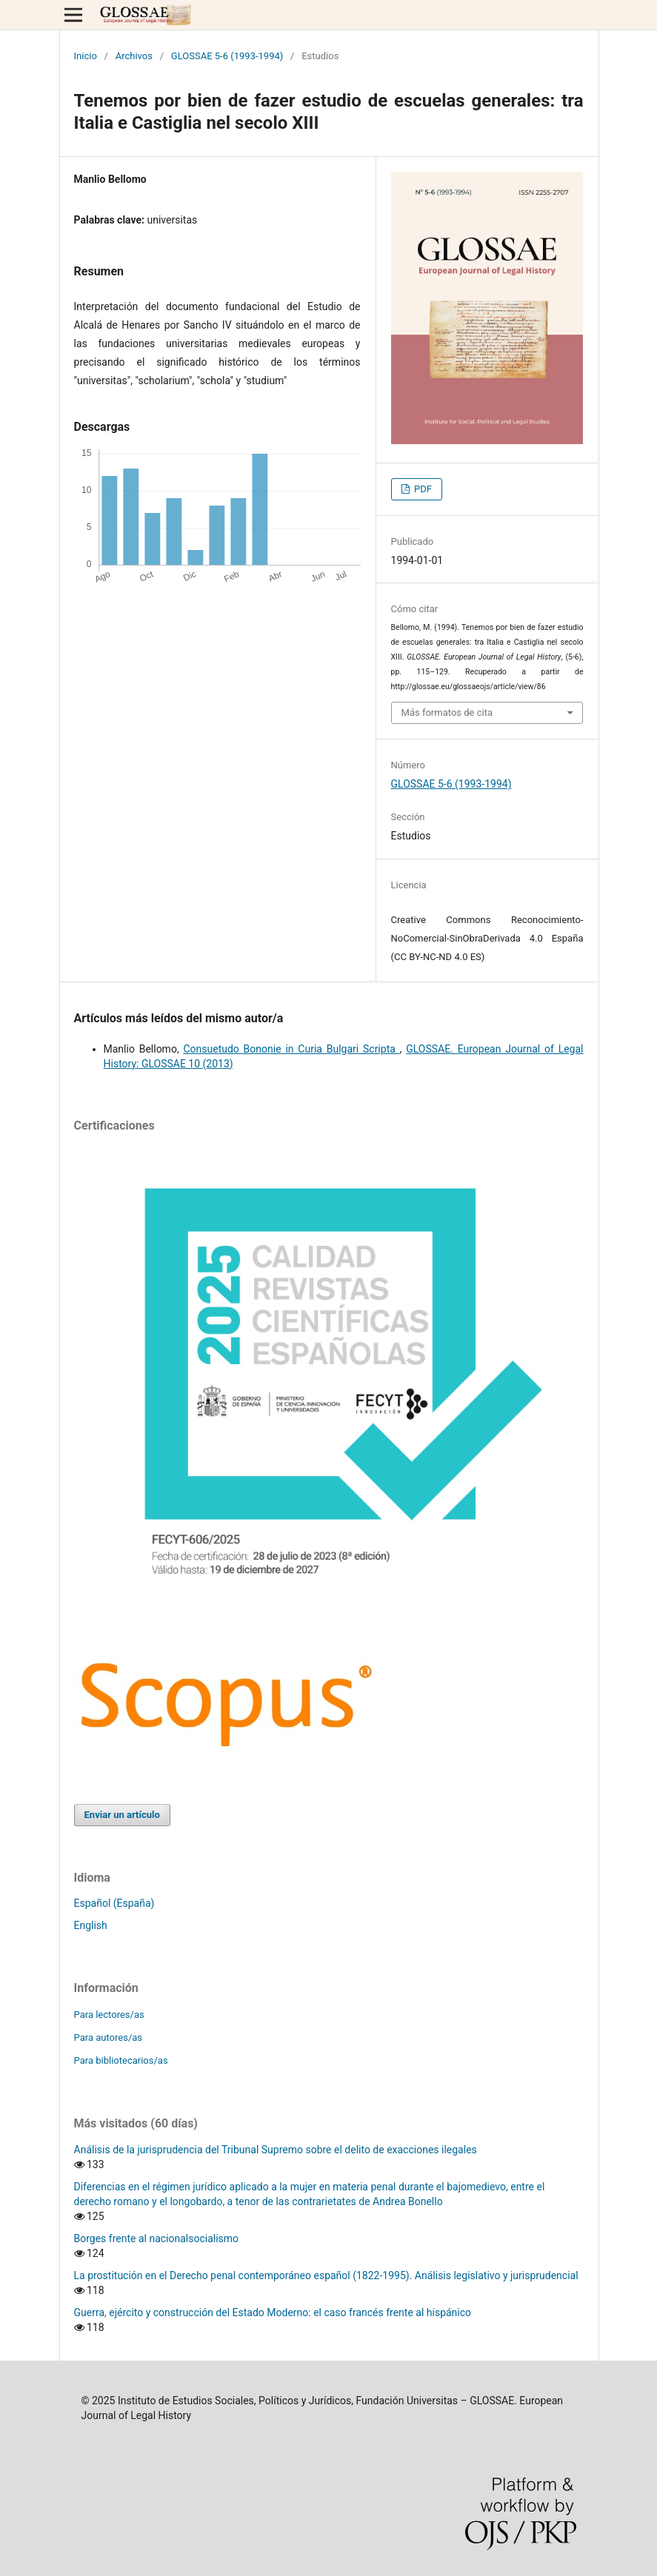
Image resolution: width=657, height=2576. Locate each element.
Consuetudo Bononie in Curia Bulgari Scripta (291, 1049)
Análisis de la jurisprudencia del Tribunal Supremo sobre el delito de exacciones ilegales (275, 2150)
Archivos (134, 55)
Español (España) (114, 1903)
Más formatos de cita (447, 712)
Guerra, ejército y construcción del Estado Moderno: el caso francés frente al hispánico (273, 2312)
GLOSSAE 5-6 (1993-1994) (227, 55)
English (90, 1925)
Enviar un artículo (122, 1814)
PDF (422, 488)
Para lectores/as (109, 2014)
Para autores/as (108, 2037)
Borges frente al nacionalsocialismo (156, 2238)
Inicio (85, 55)
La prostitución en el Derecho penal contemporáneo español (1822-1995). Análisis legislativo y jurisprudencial (326, 2275)
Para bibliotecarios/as (121, 2060)
